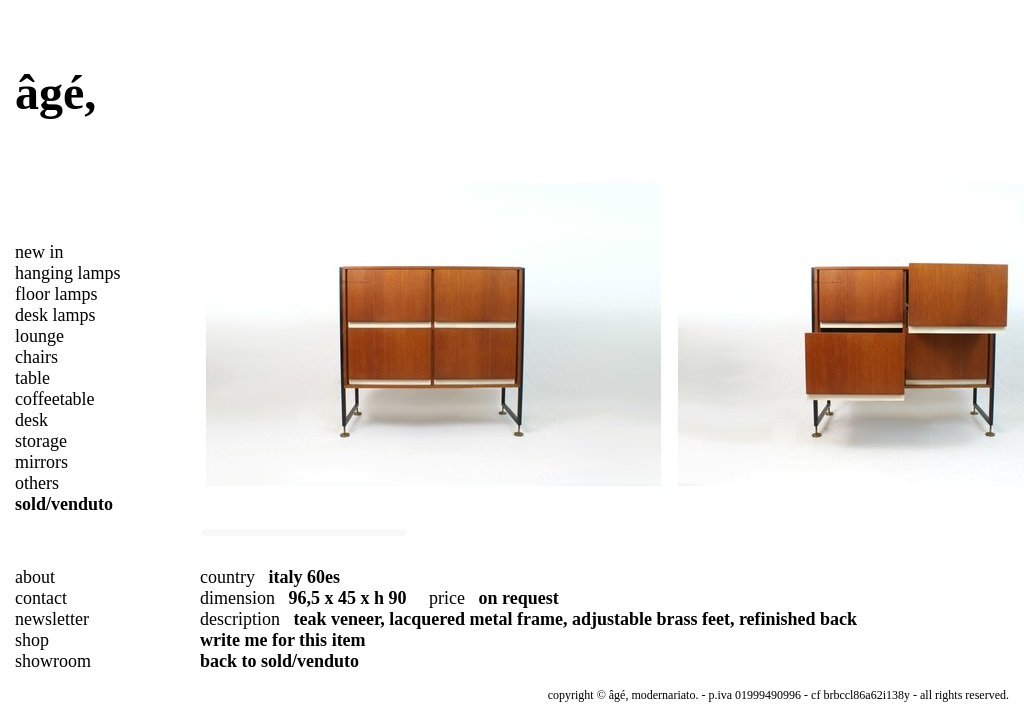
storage (41, 441)
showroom (53, 661)
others (37, 483)
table (32, 378)
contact (41, 598)
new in (39, 252)
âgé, (55, 92)
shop (32, 640)
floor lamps (56, 294)
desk (31, 420)
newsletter (52, 619)
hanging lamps (68, 273)
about (35, 577)
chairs (36, 357)
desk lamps (55, 315)
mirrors (41, 462)
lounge (39, 336)
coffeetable (55, 399)
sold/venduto (64, 504)
